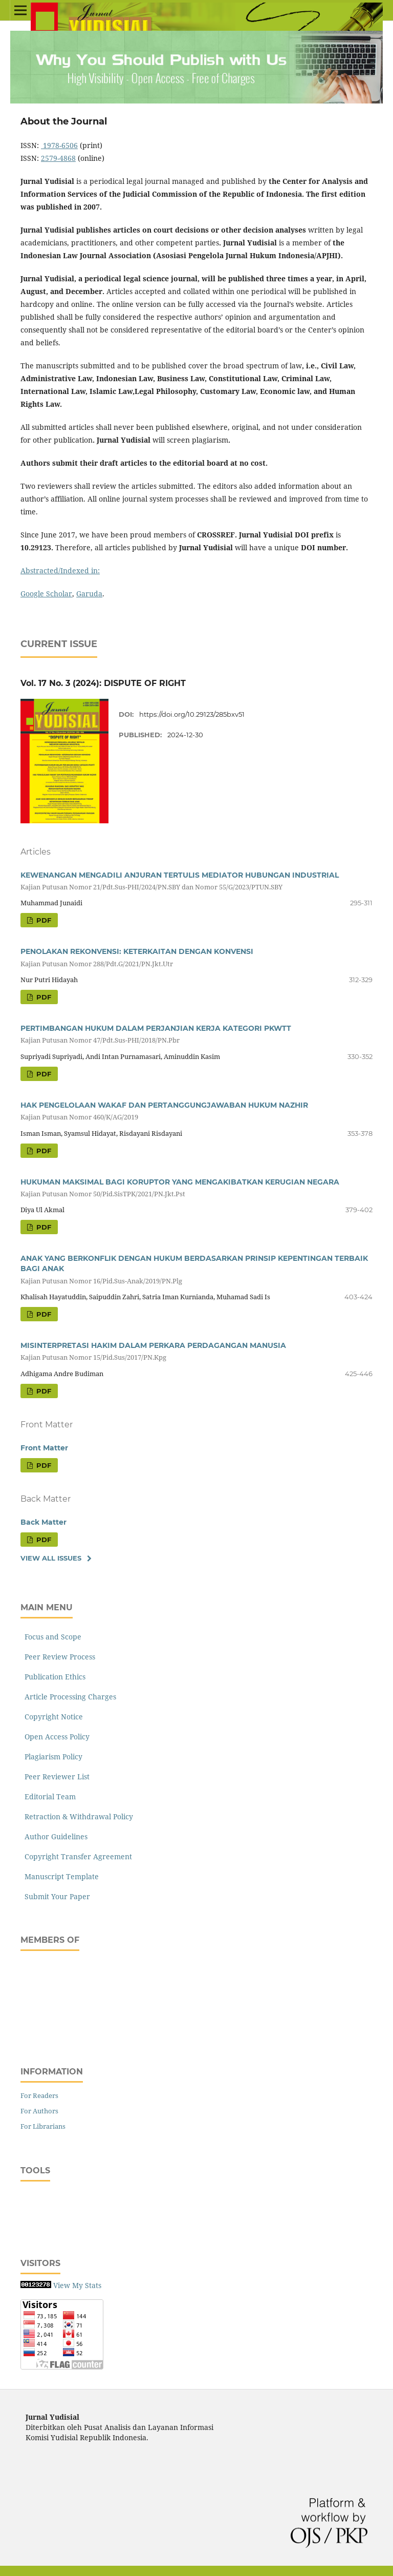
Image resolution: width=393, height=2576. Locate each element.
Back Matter (43, 1522)
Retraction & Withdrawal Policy (76, 1816)
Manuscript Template (59, 1876)
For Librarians (43, 2126)
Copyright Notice (51, 1716)
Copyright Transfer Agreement (76, 1856)
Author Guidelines (54, 1836)
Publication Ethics (52, 1676)
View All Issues (50, 1558)
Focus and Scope (50, 1637)
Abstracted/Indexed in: (60, 570)
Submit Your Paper (55, 1896)
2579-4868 (58, 158)
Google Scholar (46, 593)
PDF (42, 920)
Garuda (89, 593)
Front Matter (44, 1447)
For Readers (39, 2095)
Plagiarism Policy (51, 1756)
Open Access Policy (55, 1736)
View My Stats (77, 2285)
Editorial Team (48, 1796)
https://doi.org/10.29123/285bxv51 (192, 714)
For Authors (39, 2110)
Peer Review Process (57, 1656)
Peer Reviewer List (55, 1776)
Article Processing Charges (68, 1696)
